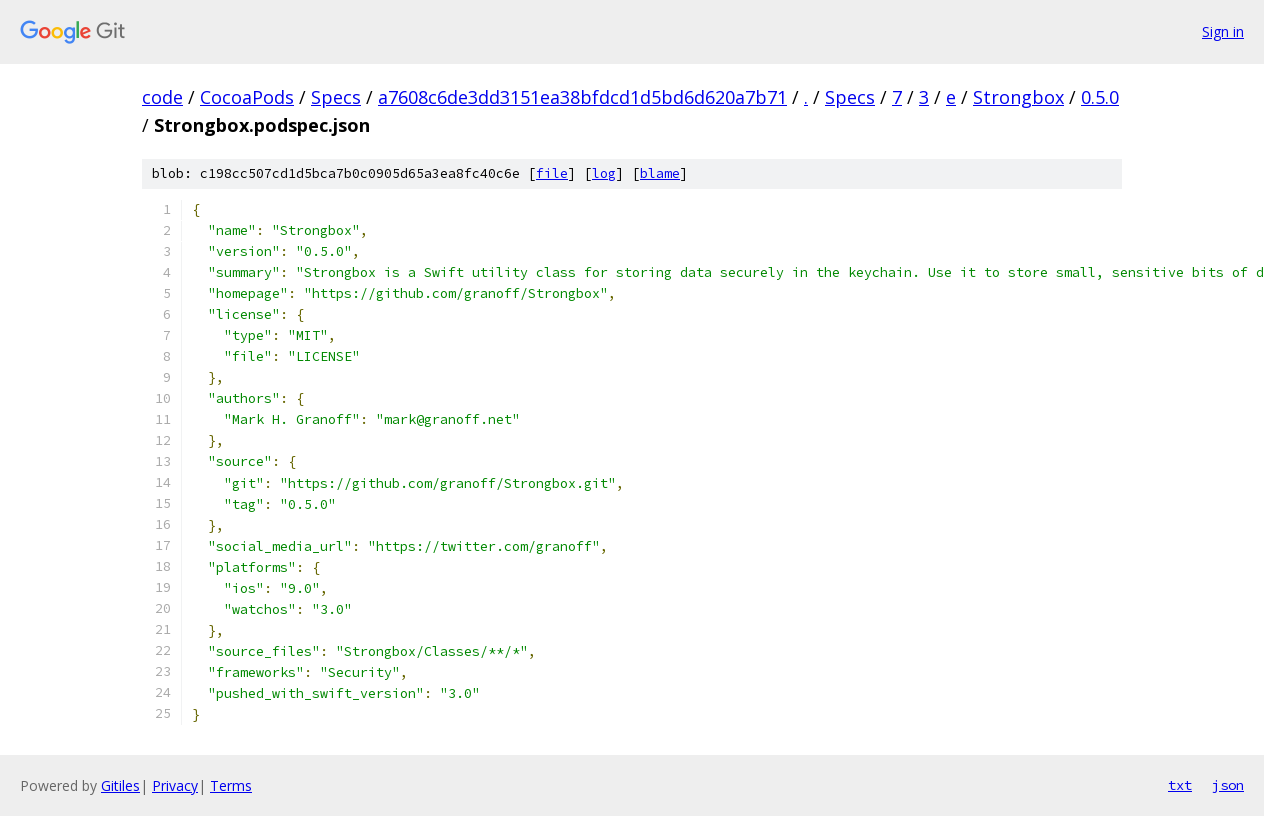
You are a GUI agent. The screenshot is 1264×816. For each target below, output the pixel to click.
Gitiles (120, 785)
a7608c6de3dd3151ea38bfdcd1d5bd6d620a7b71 (582, 97)
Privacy (175, 785)
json (1228, 785)
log (604, 173)
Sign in (1223, 31)
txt (1180, 785)
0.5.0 (1100, 97)
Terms (231, 785)
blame (660, 173)
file (552, 173)
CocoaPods (247, 97)
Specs (336, 97)
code (162, 97)
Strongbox (1018, 97)
